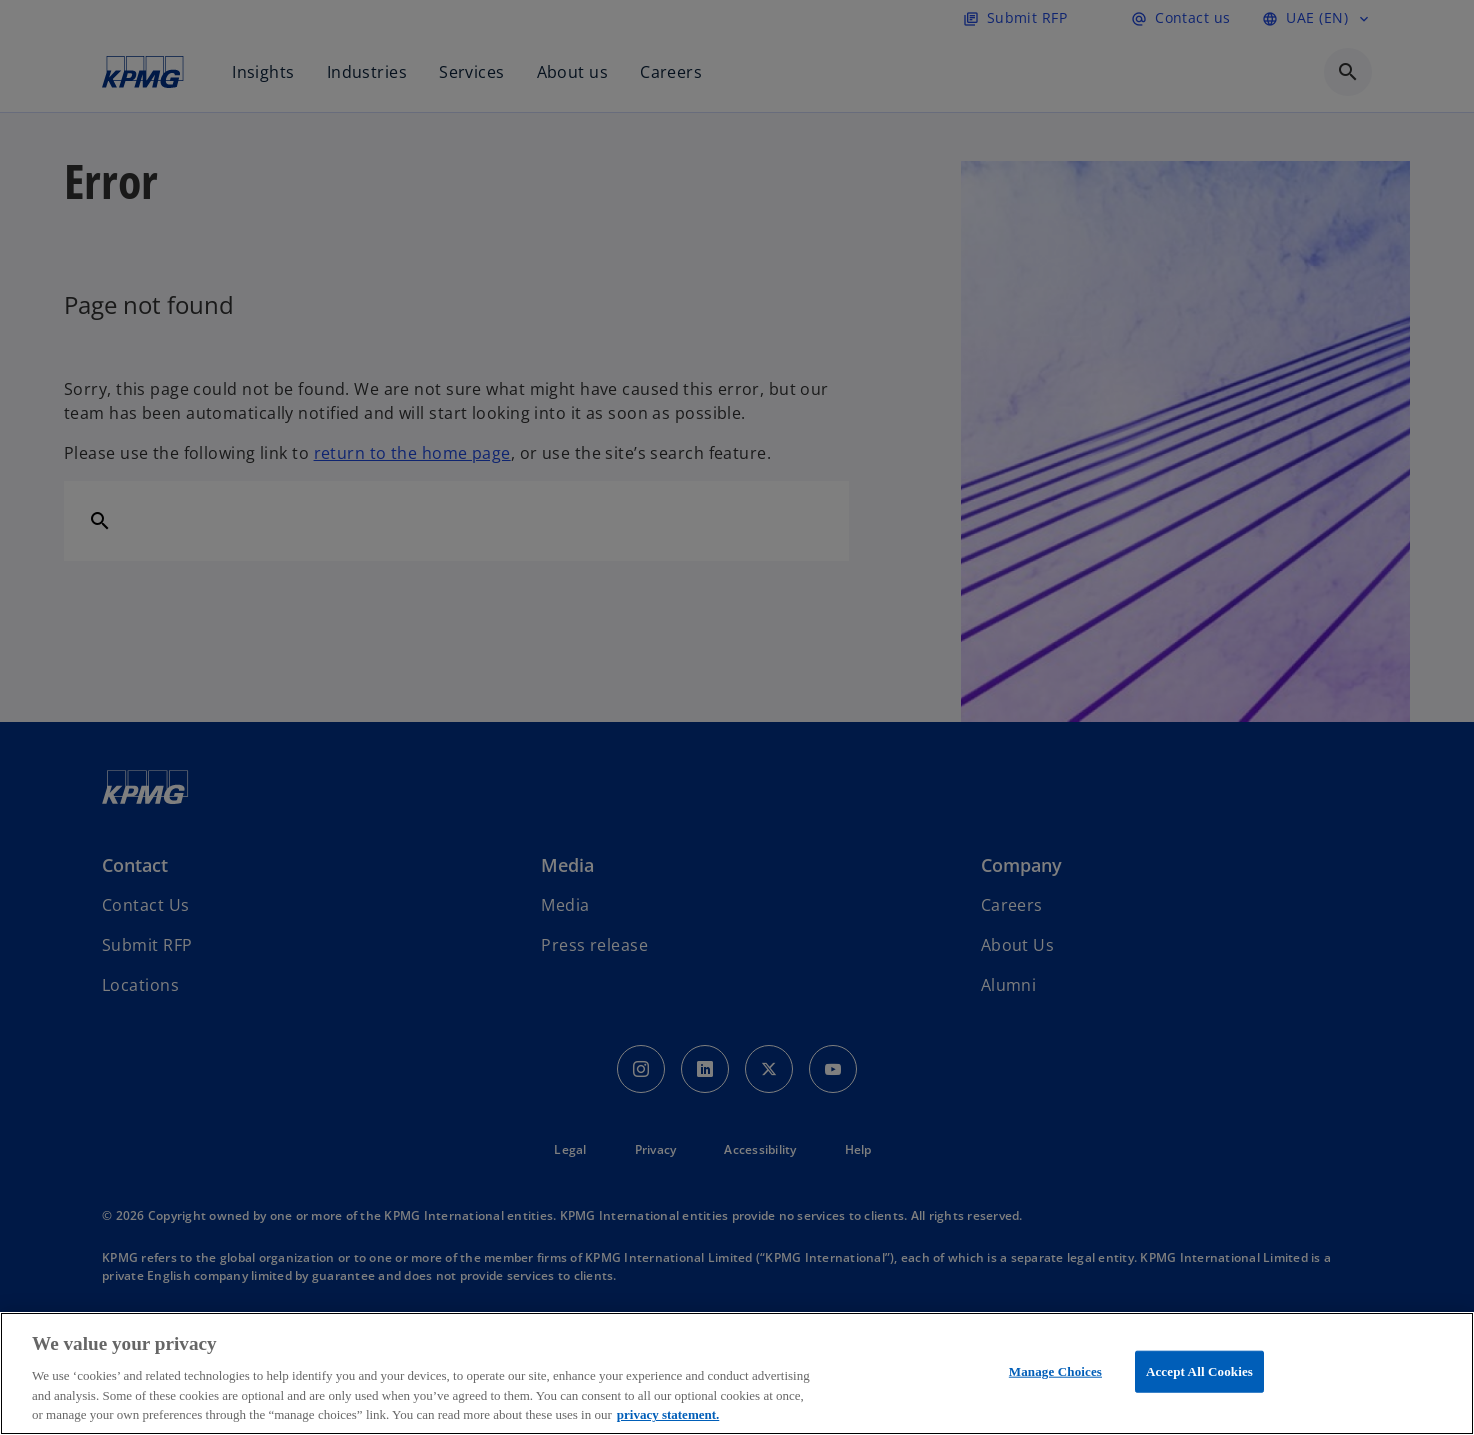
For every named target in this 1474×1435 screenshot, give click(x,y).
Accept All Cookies (1199, 1371)
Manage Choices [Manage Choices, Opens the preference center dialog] (1055, 1371)
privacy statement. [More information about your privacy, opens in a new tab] (668, 1414)
